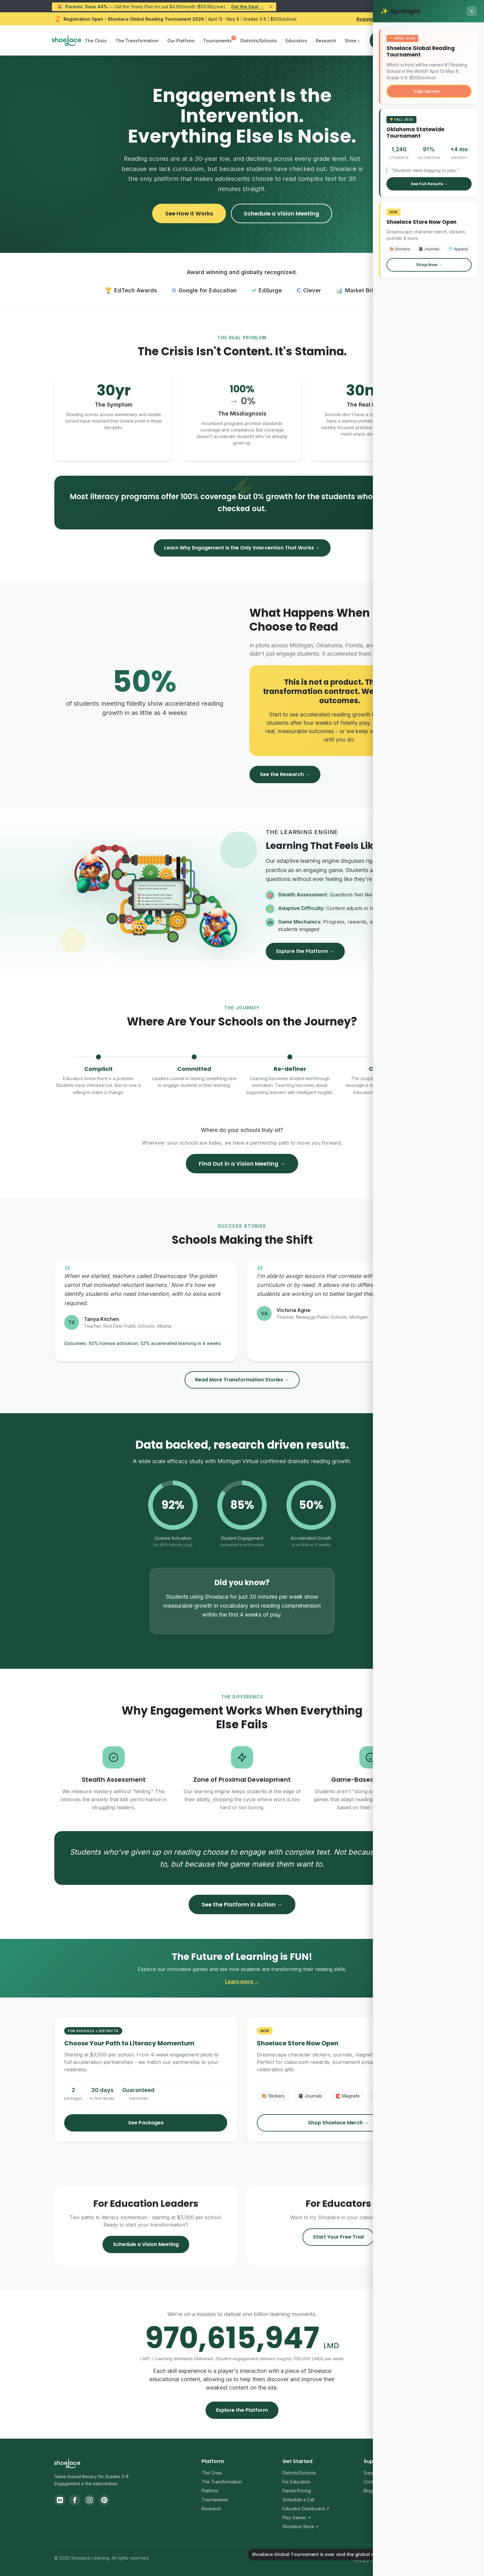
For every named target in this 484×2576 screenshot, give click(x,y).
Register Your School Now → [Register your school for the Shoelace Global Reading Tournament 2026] (388, 19)
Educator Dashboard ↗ (305, 2508)
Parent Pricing (296, 2490)
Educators (296, 40)
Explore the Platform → (305, 951)
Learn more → (242, 1981)
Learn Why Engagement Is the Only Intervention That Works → (242, 547)
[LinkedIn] (59, 2500)
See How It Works (189, 213)
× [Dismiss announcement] (271, 7)
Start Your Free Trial (338, 2236)
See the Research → (285, 774)
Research (326, 40)
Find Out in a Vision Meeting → (242, 1163)
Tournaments (217, 40)
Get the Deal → (247, 6)
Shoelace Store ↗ (300, 2526)
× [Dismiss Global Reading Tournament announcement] (427, 18)
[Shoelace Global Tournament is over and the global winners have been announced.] (462, 2554)
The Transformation (137, 40)
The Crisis (96, 40)
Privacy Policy (368, 2560)
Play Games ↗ (296, 2517)
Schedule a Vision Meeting (281, 213)
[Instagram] (89, 2500)
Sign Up (415, 40)
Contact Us (375, 2481)
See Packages (146, 2122)
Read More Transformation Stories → (242, 1379)
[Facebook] (74, 2500)
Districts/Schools (258, 40)
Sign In (383, 40)
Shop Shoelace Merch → (338, 2122)
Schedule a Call (298, 2499)
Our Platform (180, 40)
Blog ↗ (371, 2490)
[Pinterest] (104, 2500)
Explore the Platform (242, 2410)
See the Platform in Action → (242, 1904)
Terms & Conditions (410, 2560)
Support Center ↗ (382, 2472)
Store (350, 40)
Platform (210, 2490)
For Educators (296, 2481)
